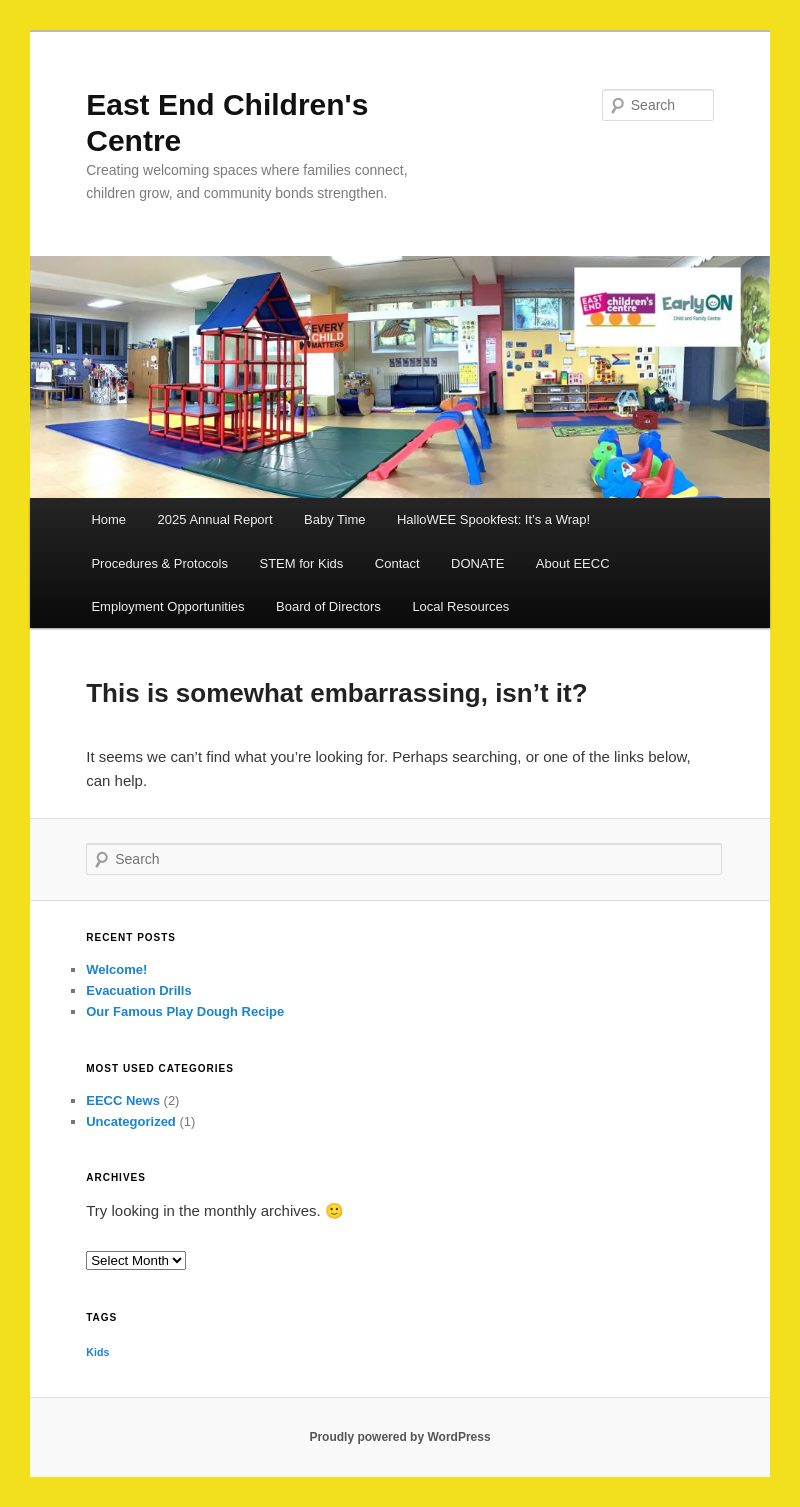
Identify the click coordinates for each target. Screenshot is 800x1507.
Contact (397, 563)
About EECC (573, 563)
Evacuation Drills (138, 990)
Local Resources (460, 606)
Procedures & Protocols (159, 563)
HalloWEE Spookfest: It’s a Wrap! (493, 519)
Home (108, 519)
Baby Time (334, 519)
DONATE (477, 563)
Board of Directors (328, 606)
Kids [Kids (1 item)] (97, 1352)
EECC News (123, 1100)
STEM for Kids (302, 563)
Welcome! (116, 969)
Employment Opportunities (167, 606)
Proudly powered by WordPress (399, 1437)
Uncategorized (131, 1121)
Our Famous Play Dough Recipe (185, 1011)
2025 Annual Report (215, 519)
